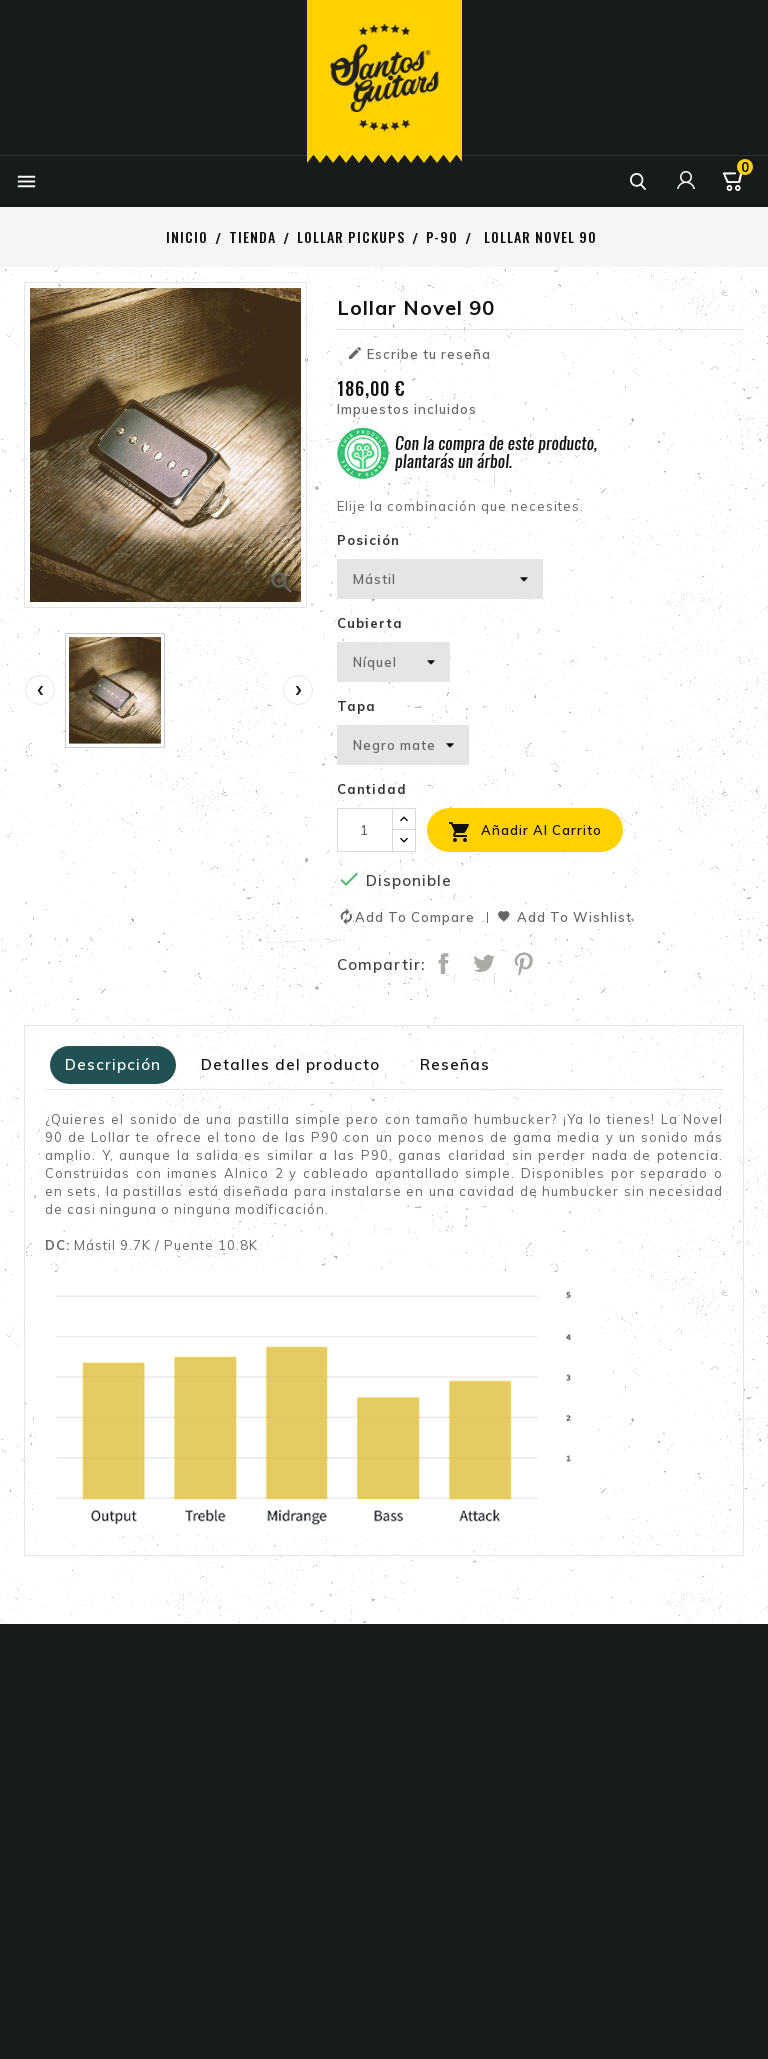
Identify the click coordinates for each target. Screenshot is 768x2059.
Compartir (445, 965)
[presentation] (40, 690)
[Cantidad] (365, 830)
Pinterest (525, 965)
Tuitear (485, 965)
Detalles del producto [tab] (290, 1064)
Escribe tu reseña (419, 353)
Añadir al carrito (525, 832)
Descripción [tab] (113, 1064)
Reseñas (455, 1064)
